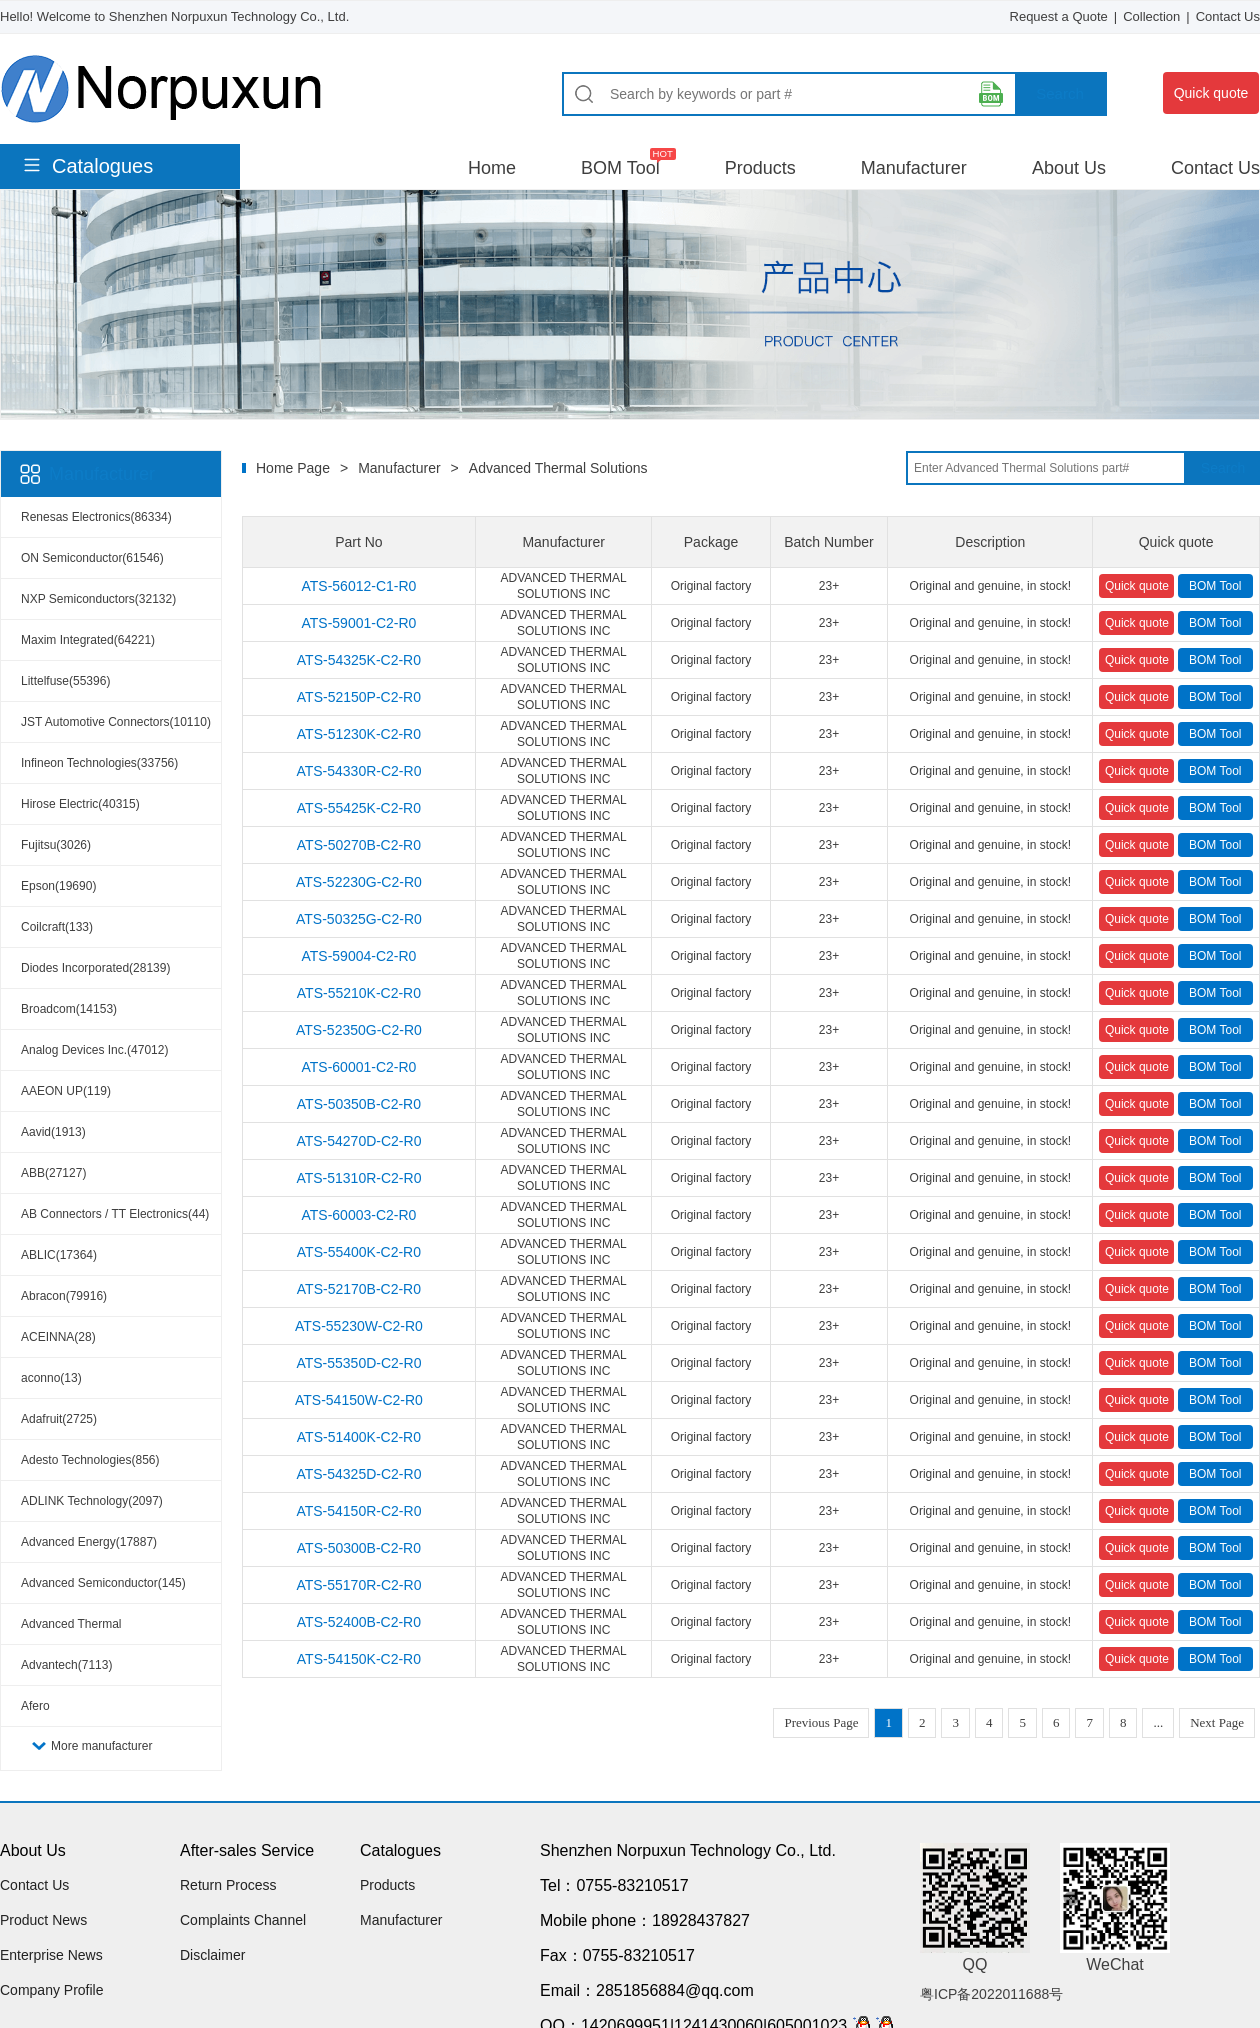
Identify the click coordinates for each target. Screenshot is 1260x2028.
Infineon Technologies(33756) (99, 763)
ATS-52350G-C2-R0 (359, 1030)
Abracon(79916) (64, 1296)
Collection (1151, 16)
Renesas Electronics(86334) (96, 517)
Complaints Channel (243, 1920)
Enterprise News (51, 1955)
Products (760, 168)
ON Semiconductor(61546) (92, 558)
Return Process (228, 1885)
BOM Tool (620, 168)
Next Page (1217, 1722)
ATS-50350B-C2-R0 (359, 1104)
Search (1060, 93)
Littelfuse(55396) (65, 681)
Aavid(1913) (53, 1132)
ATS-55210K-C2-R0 (359, 993)
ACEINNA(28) (58, 1337)
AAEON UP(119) (66, 1091)
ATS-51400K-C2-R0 (359, 1437)
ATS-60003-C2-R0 (358, 1215)
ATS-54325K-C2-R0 (359, 660)
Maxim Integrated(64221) (88, 640)
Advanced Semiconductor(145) (103, 1583)
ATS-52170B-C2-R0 (359, 1289)
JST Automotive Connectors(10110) (116, 722)
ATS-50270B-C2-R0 (359, 845)
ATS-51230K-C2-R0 (359, 734)
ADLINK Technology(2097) (92, 1501)
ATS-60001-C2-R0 (358, 1067)
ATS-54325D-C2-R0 (358, 1474)
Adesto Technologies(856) (90, 1460)
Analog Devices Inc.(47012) (94, 1050)
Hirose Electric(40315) (80, 804)
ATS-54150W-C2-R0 (359, 1400)
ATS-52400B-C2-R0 (359, 1622)
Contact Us (1228, 16)
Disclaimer (212, 1955)
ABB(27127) (53, 1173)
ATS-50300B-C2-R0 (359, 1548)
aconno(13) (51, 1378)
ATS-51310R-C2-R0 (358, 1178)
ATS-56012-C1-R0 (358, 586)
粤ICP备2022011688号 (991, 1994)
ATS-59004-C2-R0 (358, 956)
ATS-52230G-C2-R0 (359, 882)
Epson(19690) (58, 886)
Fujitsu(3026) (56, 845)
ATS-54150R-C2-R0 (358, 1511)
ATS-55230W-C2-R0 (359, 1326)
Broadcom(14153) (69, 1009)
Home (492, 168)
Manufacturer (914, 168)
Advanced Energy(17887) (89, 1542)
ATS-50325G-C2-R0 (359, 919)
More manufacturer (101, 1746)
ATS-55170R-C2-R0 (358, 1585)
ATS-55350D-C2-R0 (358, 1363)
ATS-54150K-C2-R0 (359, 1659)
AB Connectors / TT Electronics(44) (115, 1214)
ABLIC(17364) (59, 1255)
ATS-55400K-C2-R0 (359, 1252)
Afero (35, 1706)
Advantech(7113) (66, 1665)
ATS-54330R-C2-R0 (358, 771)
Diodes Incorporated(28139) (95, 968)
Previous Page (821, 1722)
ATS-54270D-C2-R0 (358, 1141)
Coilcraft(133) (57, 927)
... (1158, 1722)
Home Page (293, 468)
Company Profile (52, 1990)
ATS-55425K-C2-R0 (359, 808)
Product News (43, 1920)
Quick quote (1211, 93)
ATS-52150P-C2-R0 (359, 697)
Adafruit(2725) (59, 1419)
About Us (1069, 168)
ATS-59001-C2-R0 (358, 623)
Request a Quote (1059, 16)
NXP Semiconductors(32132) (98, 599)
